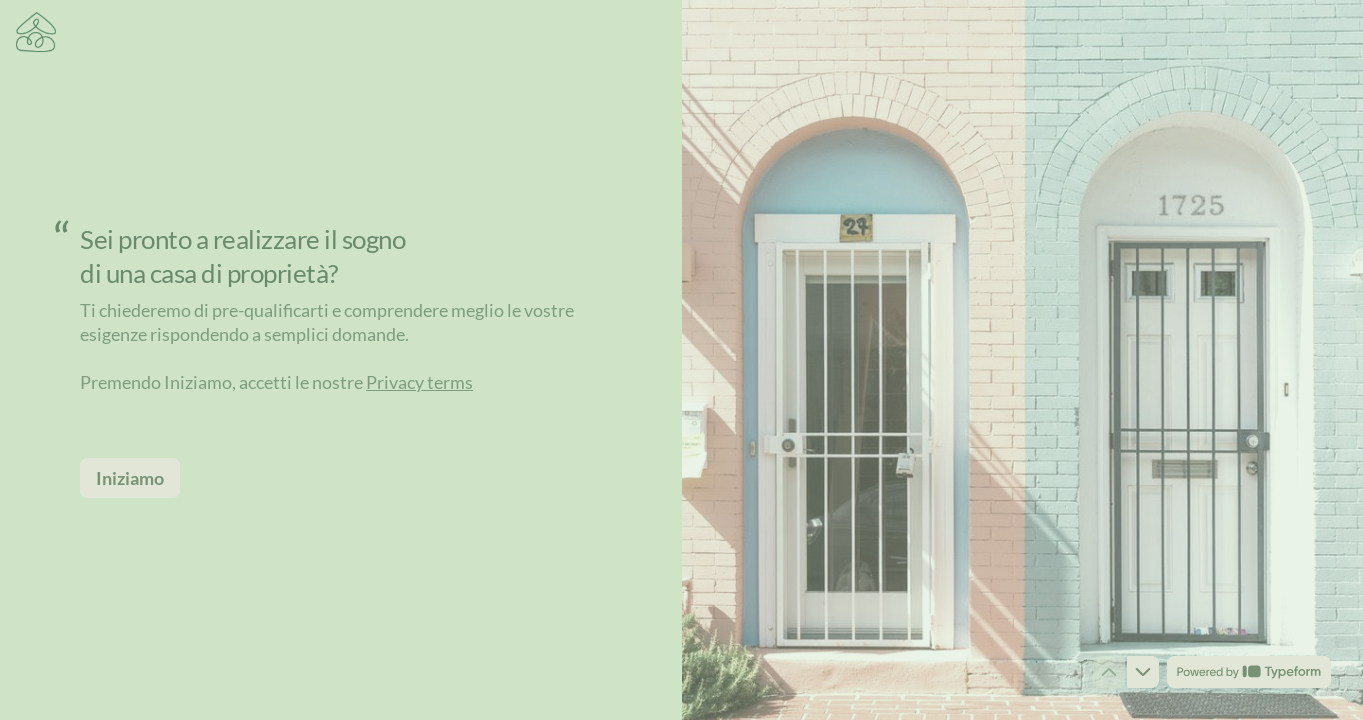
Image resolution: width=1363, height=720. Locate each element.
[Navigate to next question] (1143, 672)
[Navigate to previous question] (1109, 672)
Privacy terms (419, 382)
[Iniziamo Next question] (130, 478)
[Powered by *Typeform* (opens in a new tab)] (1249, 672)
